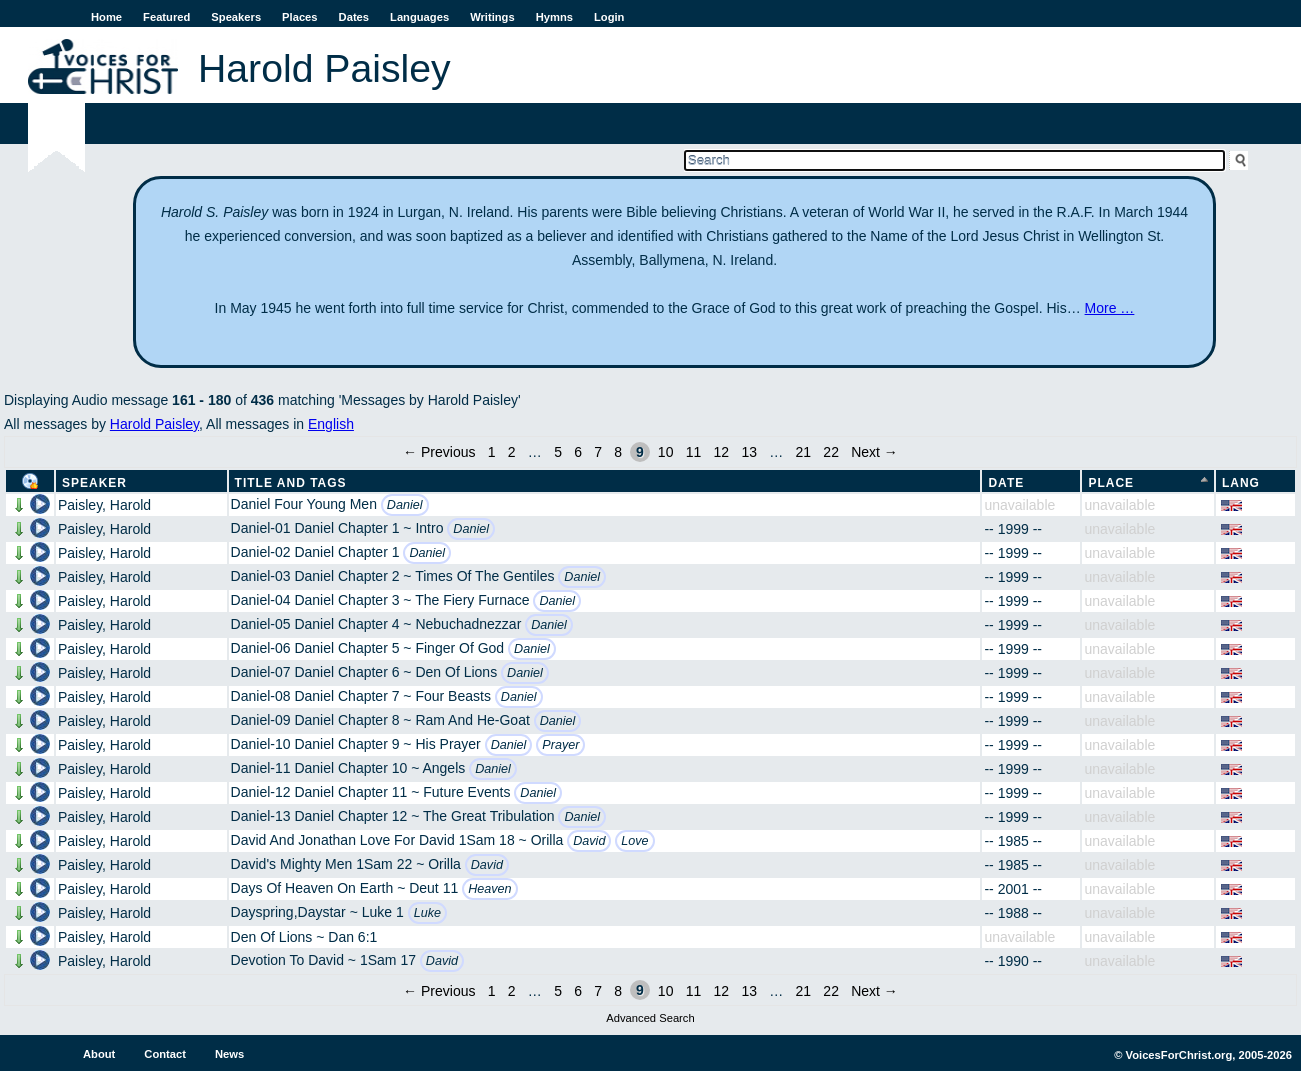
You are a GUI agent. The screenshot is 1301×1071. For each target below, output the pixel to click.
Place (1111, 483)
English (331, 424)
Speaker (94, 483)
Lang (1241, 483)
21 (804, 452)
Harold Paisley (154, 424)
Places (299, 17)
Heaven (489, 889)
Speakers (236, 17)
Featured (166, 17)
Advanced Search (650, 1018)
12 (722, 452)
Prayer (560, 745)
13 (749, 452)
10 (666, 452)
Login (609, 17)
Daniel (405, 505)
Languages (419, 17)
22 (831, 452)
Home (106, 17)
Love (634, 841)
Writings (492, 17)
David (589, 841)
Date (1006, 483)
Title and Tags (291, 483)
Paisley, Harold (104, 505)
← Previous (439, 452)
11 (694, 452)
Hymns (554, 17)
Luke (427, 913)
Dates (354, 17)
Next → (874, 452)
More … (1110, 308)
